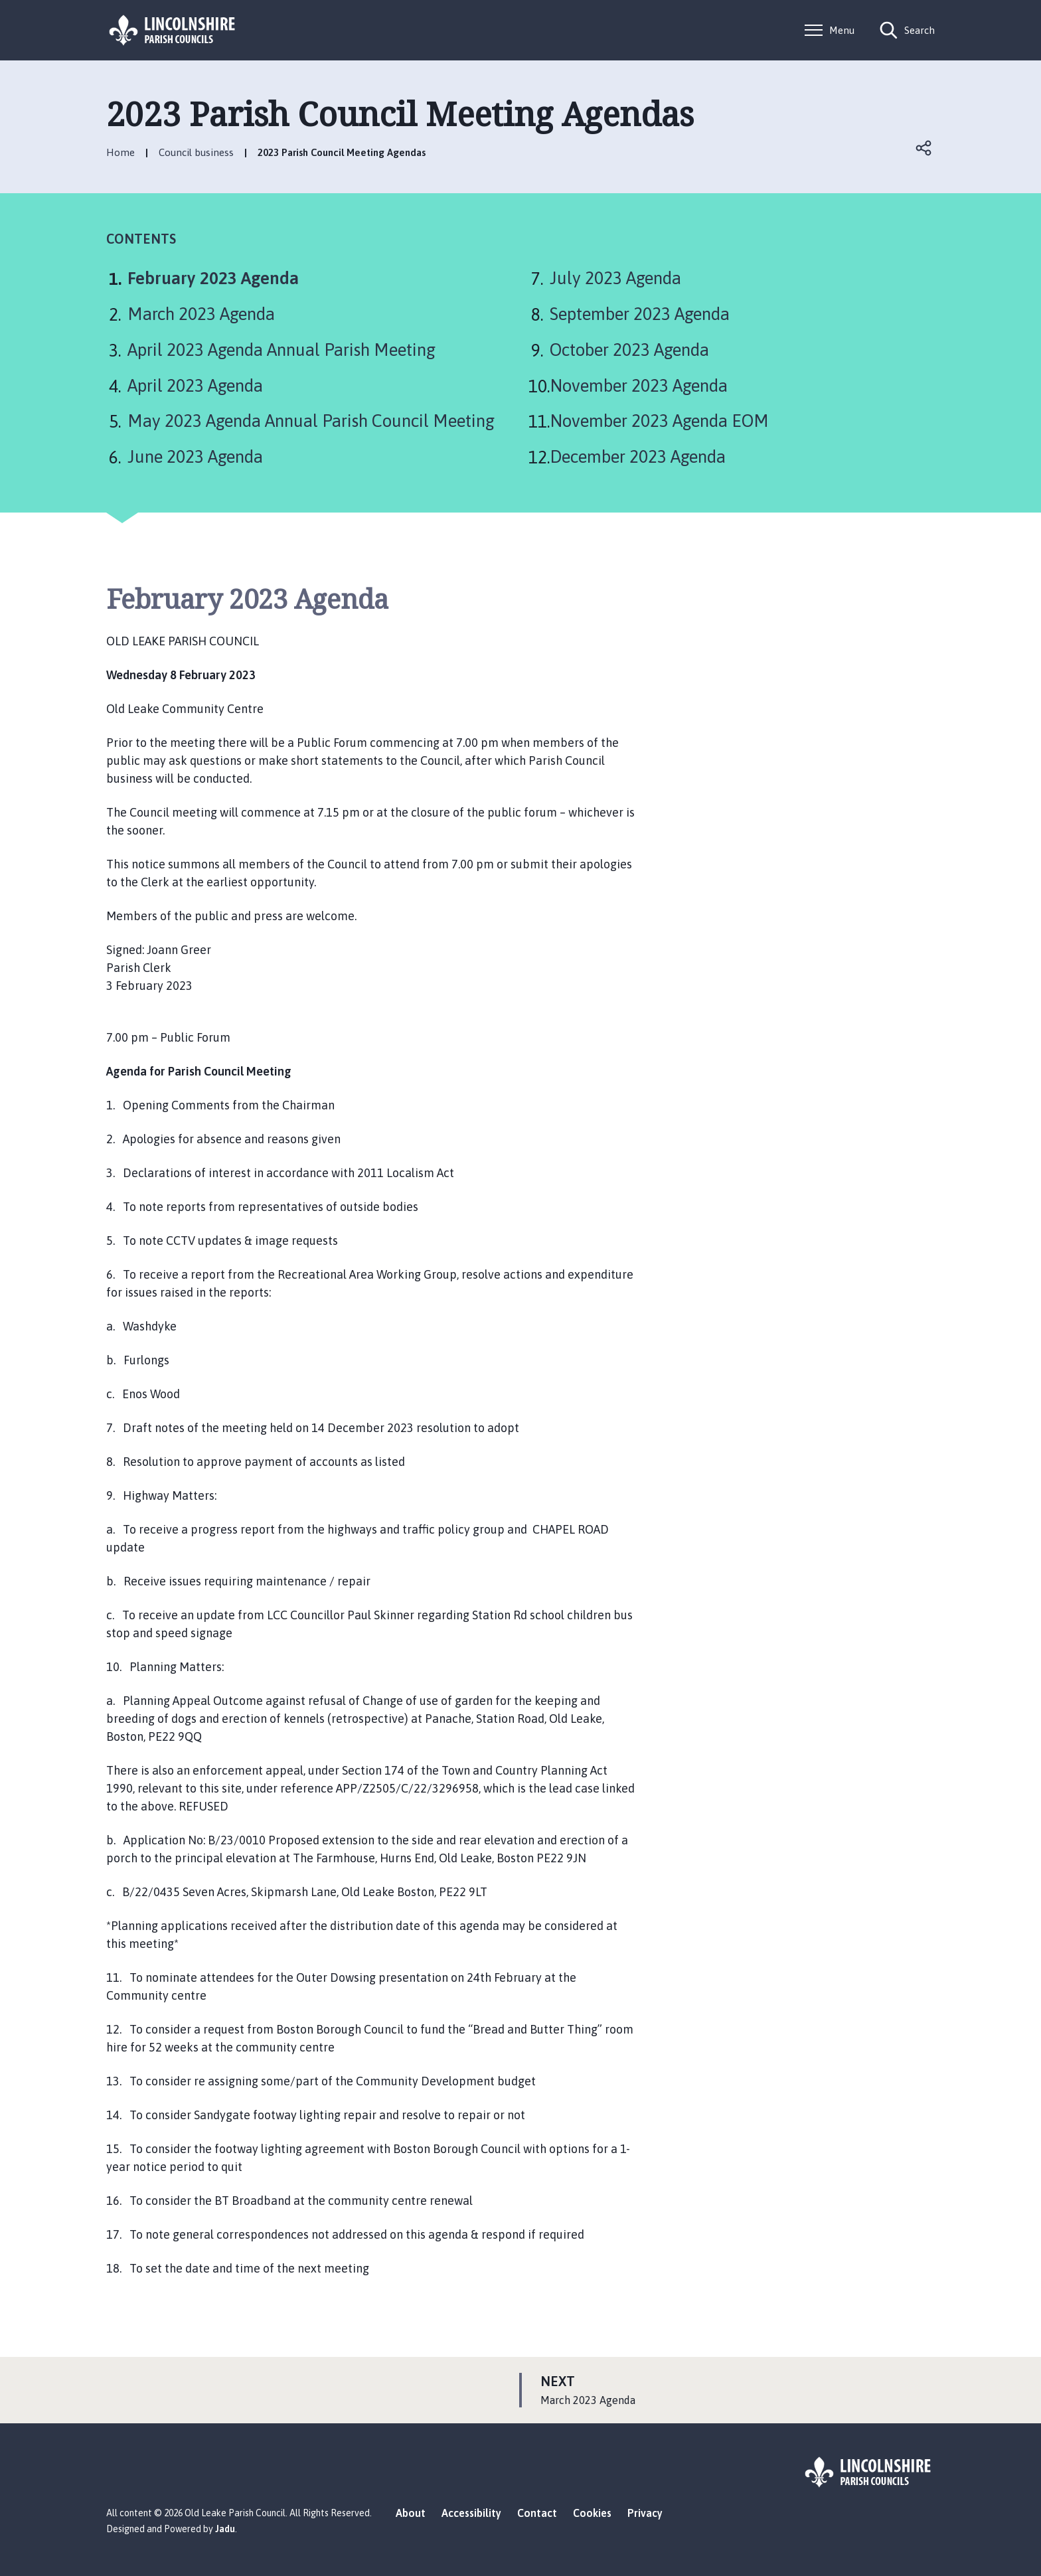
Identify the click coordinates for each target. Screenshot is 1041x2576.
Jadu (225, 2529)
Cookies (592, 2513)
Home (120, 152)
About (411, 2513)
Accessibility (471, 2513)
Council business (196, 152)
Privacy (645, 2513)
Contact (537, 2513)
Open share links (924, 148)
